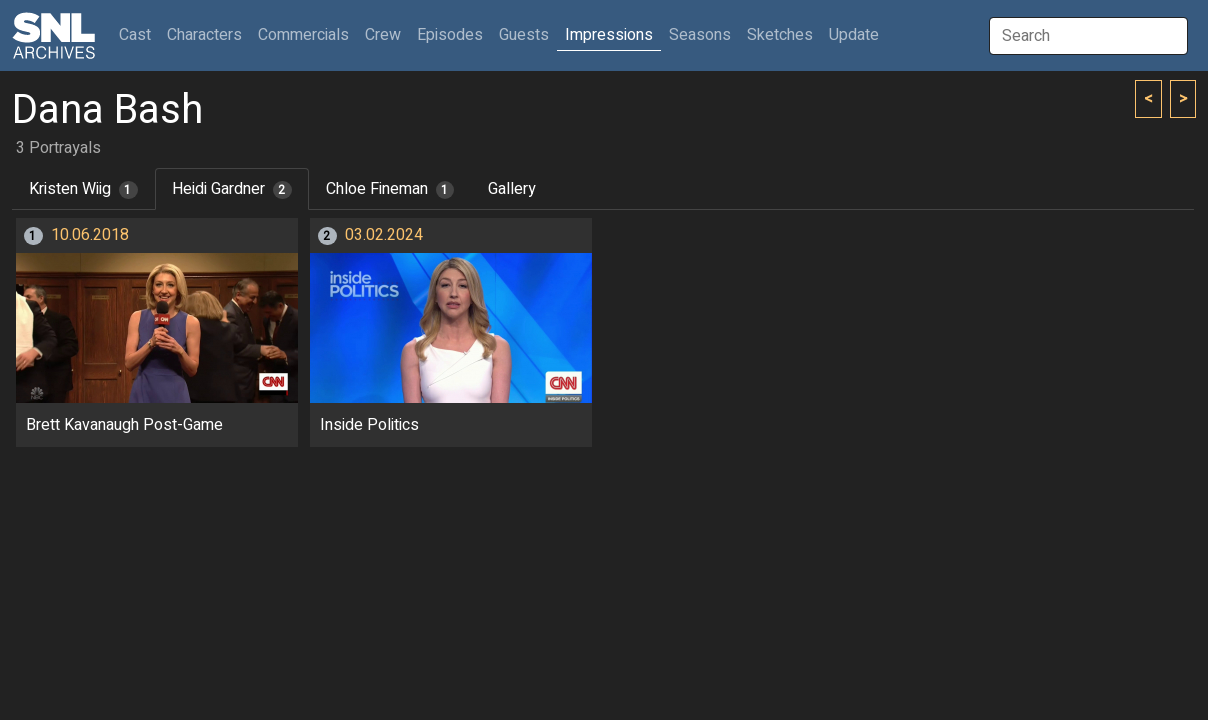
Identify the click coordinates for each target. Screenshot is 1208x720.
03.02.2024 (384, 235)
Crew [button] (383, 35)
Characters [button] (204, 35)
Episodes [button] (450, 35)
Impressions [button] (609, 35)
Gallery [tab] (512, 189)
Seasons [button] (700, 35)
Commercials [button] (303, 35)
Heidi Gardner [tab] (232, 189)
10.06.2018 (90, 235)
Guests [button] (524, 35)
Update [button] (854, 35)
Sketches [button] (780, 35)
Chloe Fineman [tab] (390, 189)
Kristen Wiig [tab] (83, 189)
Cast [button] (139, 34)
